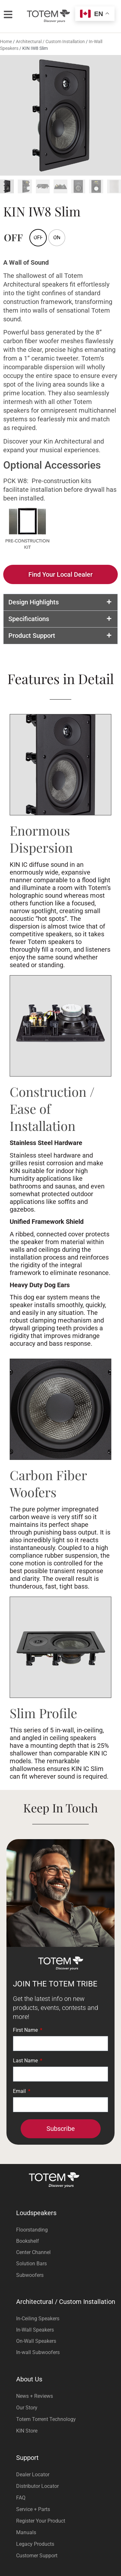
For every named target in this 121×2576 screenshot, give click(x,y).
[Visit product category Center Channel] (67, 2253)
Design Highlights (33, 604)
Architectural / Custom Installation (50, 42)
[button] (60, 604)
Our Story (26, 2409)
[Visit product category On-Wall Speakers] (67, 2342)
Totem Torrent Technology (46, 2420)
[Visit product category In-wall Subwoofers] (67, 2354)
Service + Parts (33, 2510)
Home (6, 42)
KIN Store (26, 2432)
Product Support (31, 637)
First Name (26, 2031)
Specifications (28, 620)
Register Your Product (40, 2522)
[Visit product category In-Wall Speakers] (67, 2331)
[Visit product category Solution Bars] (67, 2265)
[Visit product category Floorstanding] (67, 2231)
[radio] (57, 239)
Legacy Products (35, 2545)
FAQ (20, 2499)
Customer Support (36, 2557)
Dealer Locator (32, 2476)
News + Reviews (34, 2397)
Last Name (26, 2062)
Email (20, 2092)
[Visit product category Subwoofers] (67, 2276)
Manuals (26, 2534)
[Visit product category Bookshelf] (67, 2242)
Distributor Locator (37, 2487)
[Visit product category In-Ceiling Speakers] (67, 2319)
